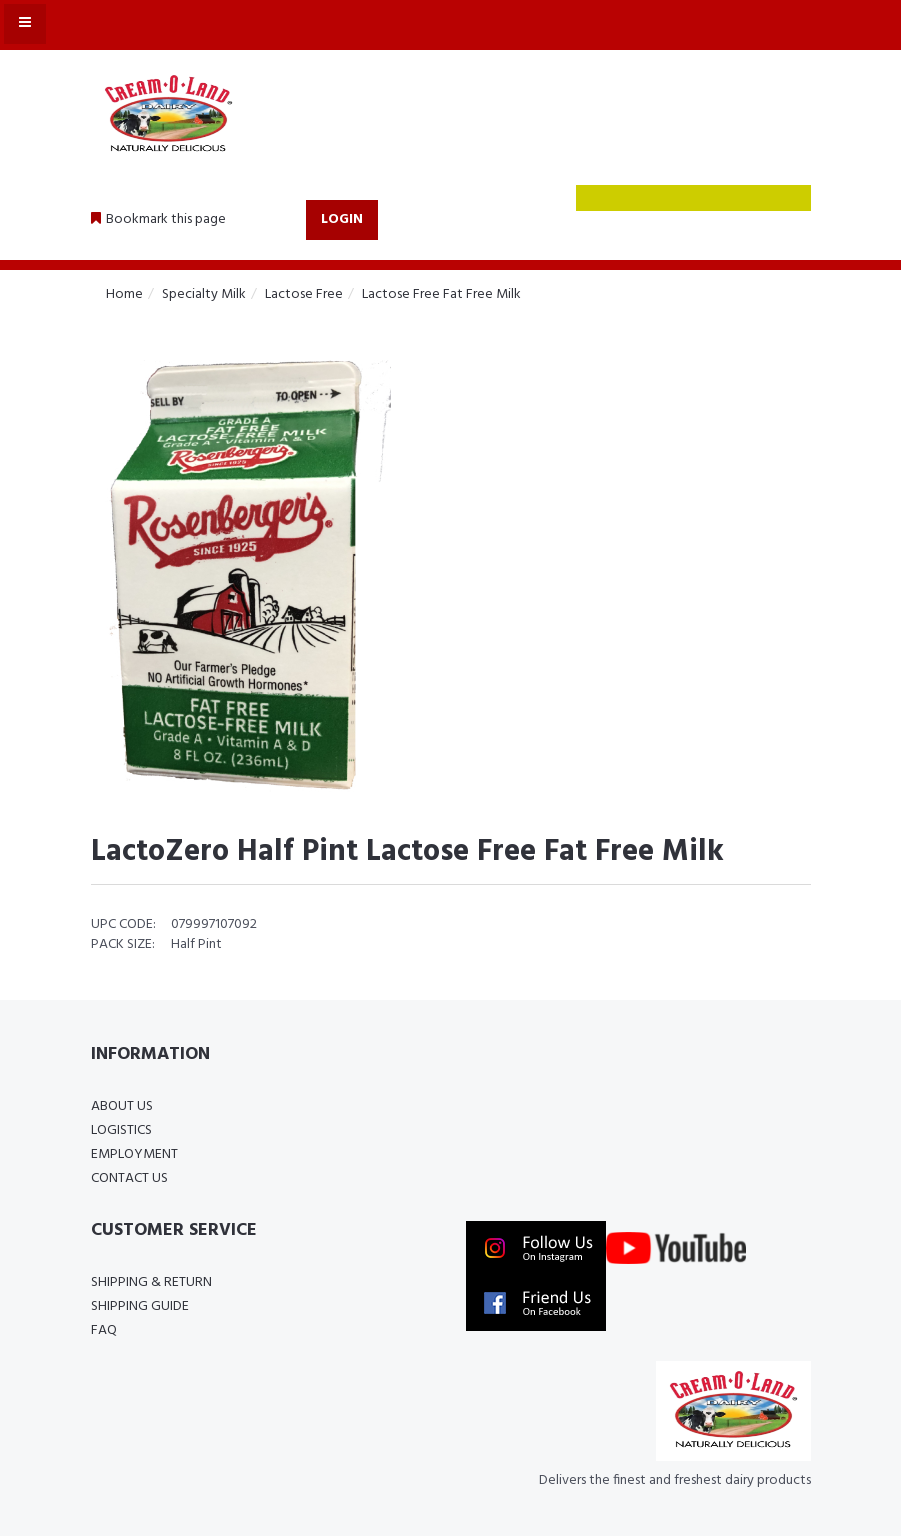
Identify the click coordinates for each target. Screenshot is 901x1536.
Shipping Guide (140, 1306)
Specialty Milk (204, 294)
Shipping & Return (151, 1282)
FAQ (104, 1330)
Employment (134, 1154)
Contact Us (129, 1178)
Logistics (121, 1130)
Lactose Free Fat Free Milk (441, 294)
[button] (158, 220)
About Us (122, 1106)
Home (124, 294)
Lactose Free (304, 294)
